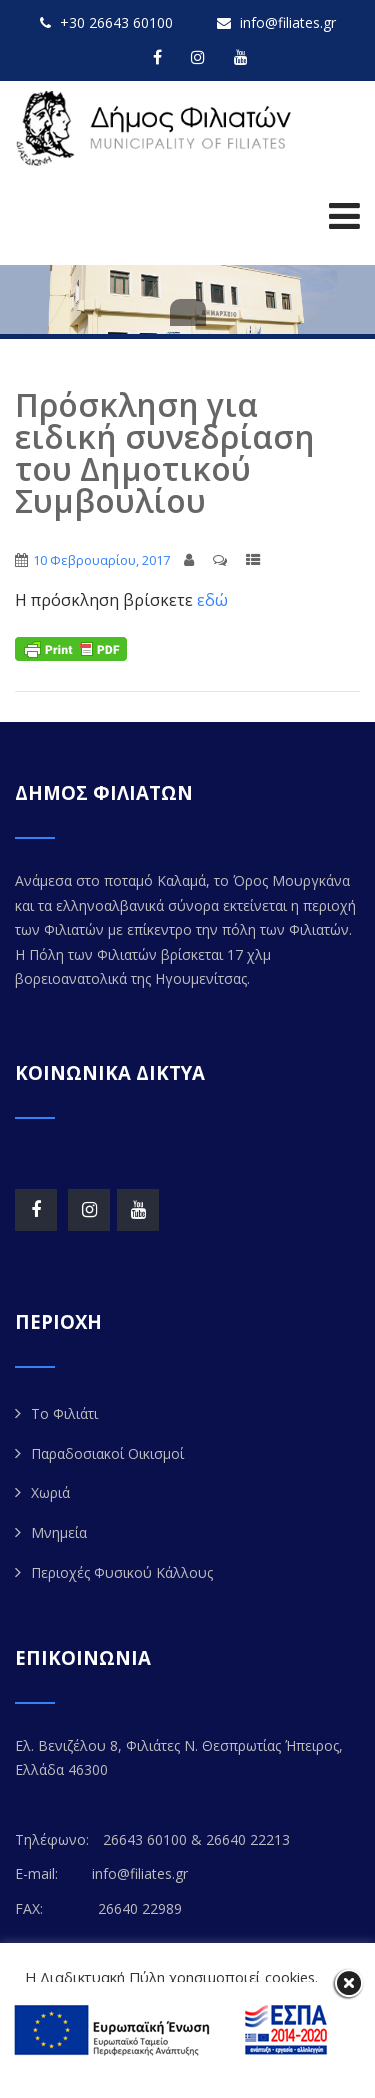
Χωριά (50, 1492)
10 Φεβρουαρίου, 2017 (101, 560)
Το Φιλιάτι (64, 1413)
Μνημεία (59, 1532)
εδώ (210, 600)
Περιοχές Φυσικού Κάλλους (122, 1572)
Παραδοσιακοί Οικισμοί (107, 1453)
